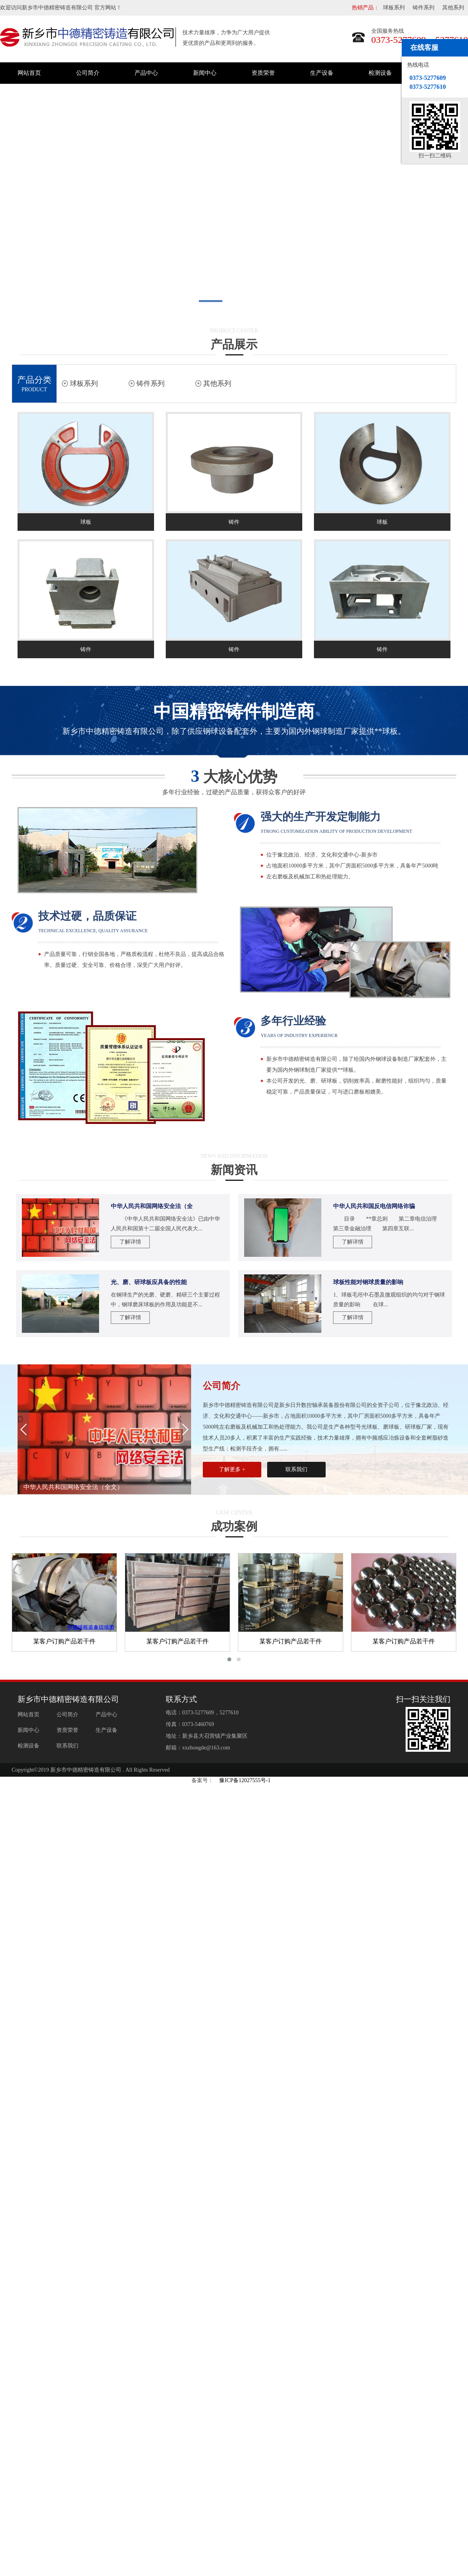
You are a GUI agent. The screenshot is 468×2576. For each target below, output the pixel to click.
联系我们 (296, 1469)
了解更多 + (232, 1469)
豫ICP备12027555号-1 (244, 1780)
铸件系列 (423, 8)
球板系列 (394, 8)
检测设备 (380, 73)
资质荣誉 (263, 73)
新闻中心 (204, 73)
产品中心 (146, 73)
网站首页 (29, 73)
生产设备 (321, 73)
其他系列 (453, 8)
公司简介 (87, 73)
